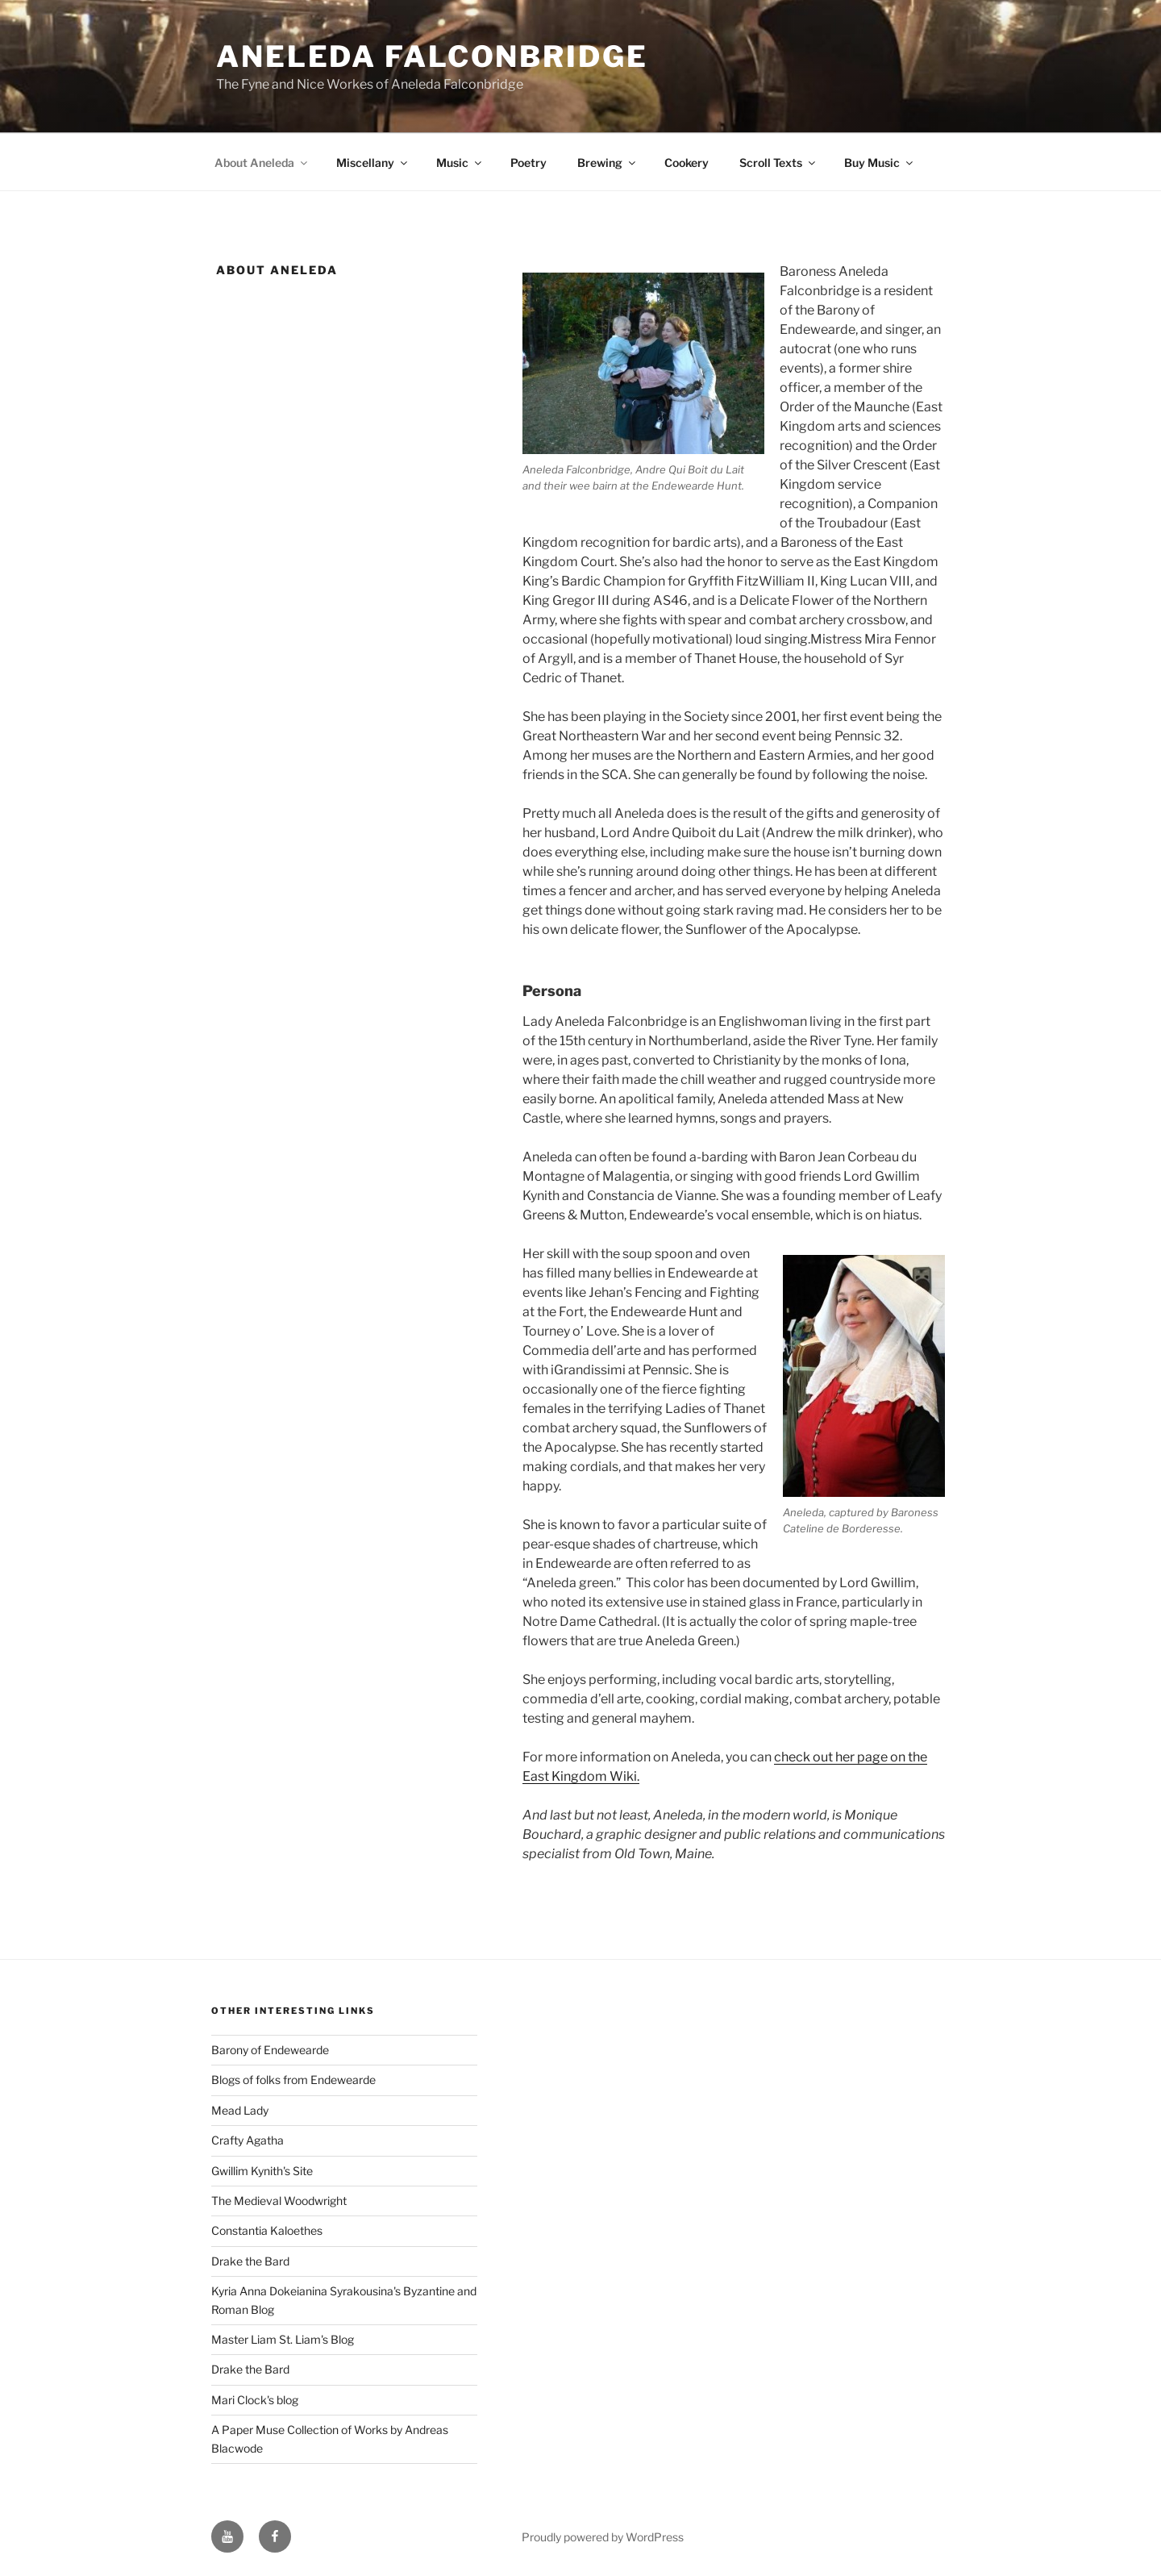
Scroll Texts (778, 162)
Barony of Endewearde (270, 2050)
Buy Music (879, 162)
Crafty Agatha (247, 2140)
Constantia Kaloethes (266, 2230)
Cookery (686, 162)
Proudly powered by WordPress (603, 2537)
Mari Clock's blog (254, 2400)
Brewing (607, 162)
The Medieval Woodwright (279, 2200)
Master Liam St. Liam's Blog (282, 2339)
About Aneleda (262, 162)
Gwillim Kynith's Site (262, 2171)
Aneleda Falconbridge (432, 56)
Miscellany (373, 162)
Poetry (528, 162)
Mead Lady (239, 2110)
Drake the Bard (250, 2261)
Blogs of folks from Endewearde (293, 2079)
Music (460, 162)
